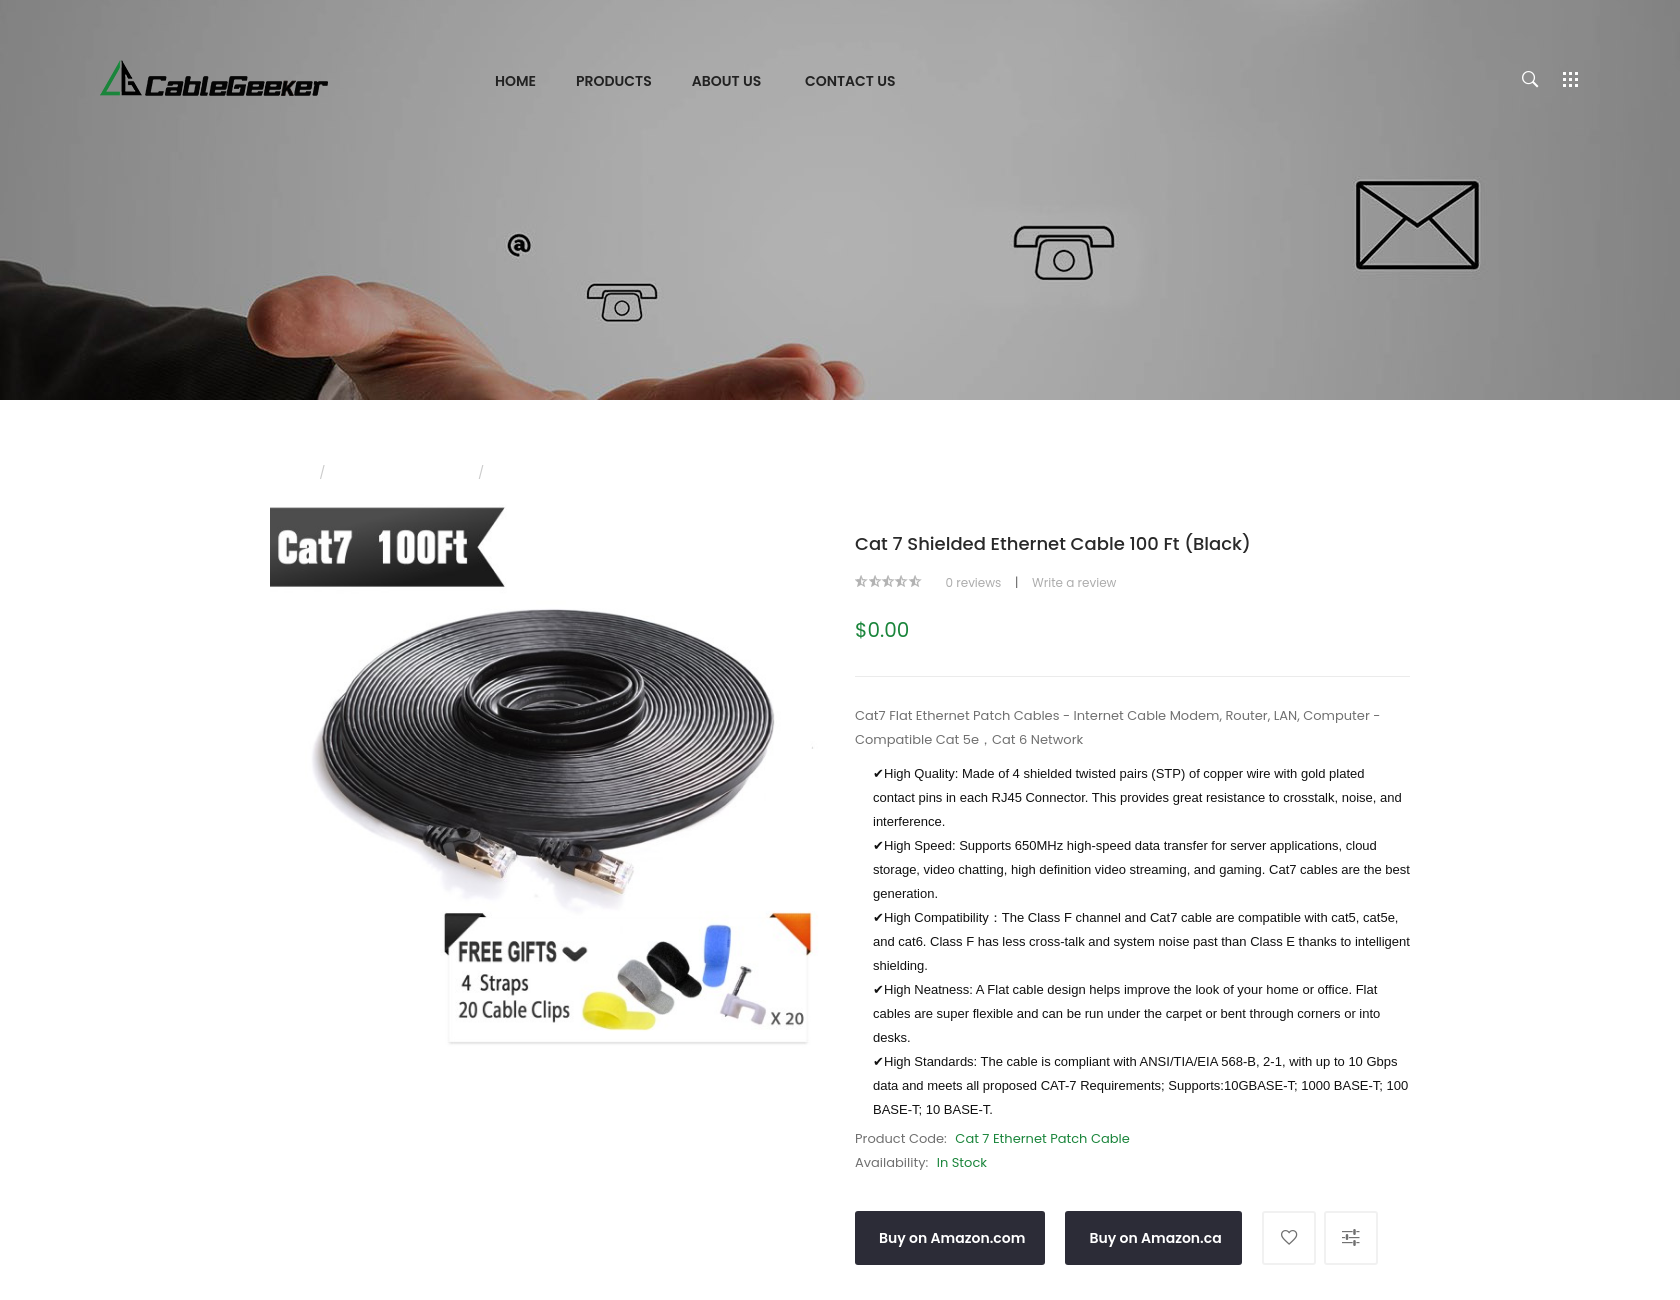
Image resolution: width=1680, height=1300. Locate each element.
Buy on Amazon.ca (1155, 1238)
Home (288, 472)
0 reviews (973, 582)
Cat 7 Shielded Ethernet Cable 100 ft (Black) (628, 472)
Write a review (1074, 582)
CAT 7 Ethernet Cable (402, 472)
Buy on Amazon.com (952, 1238)
